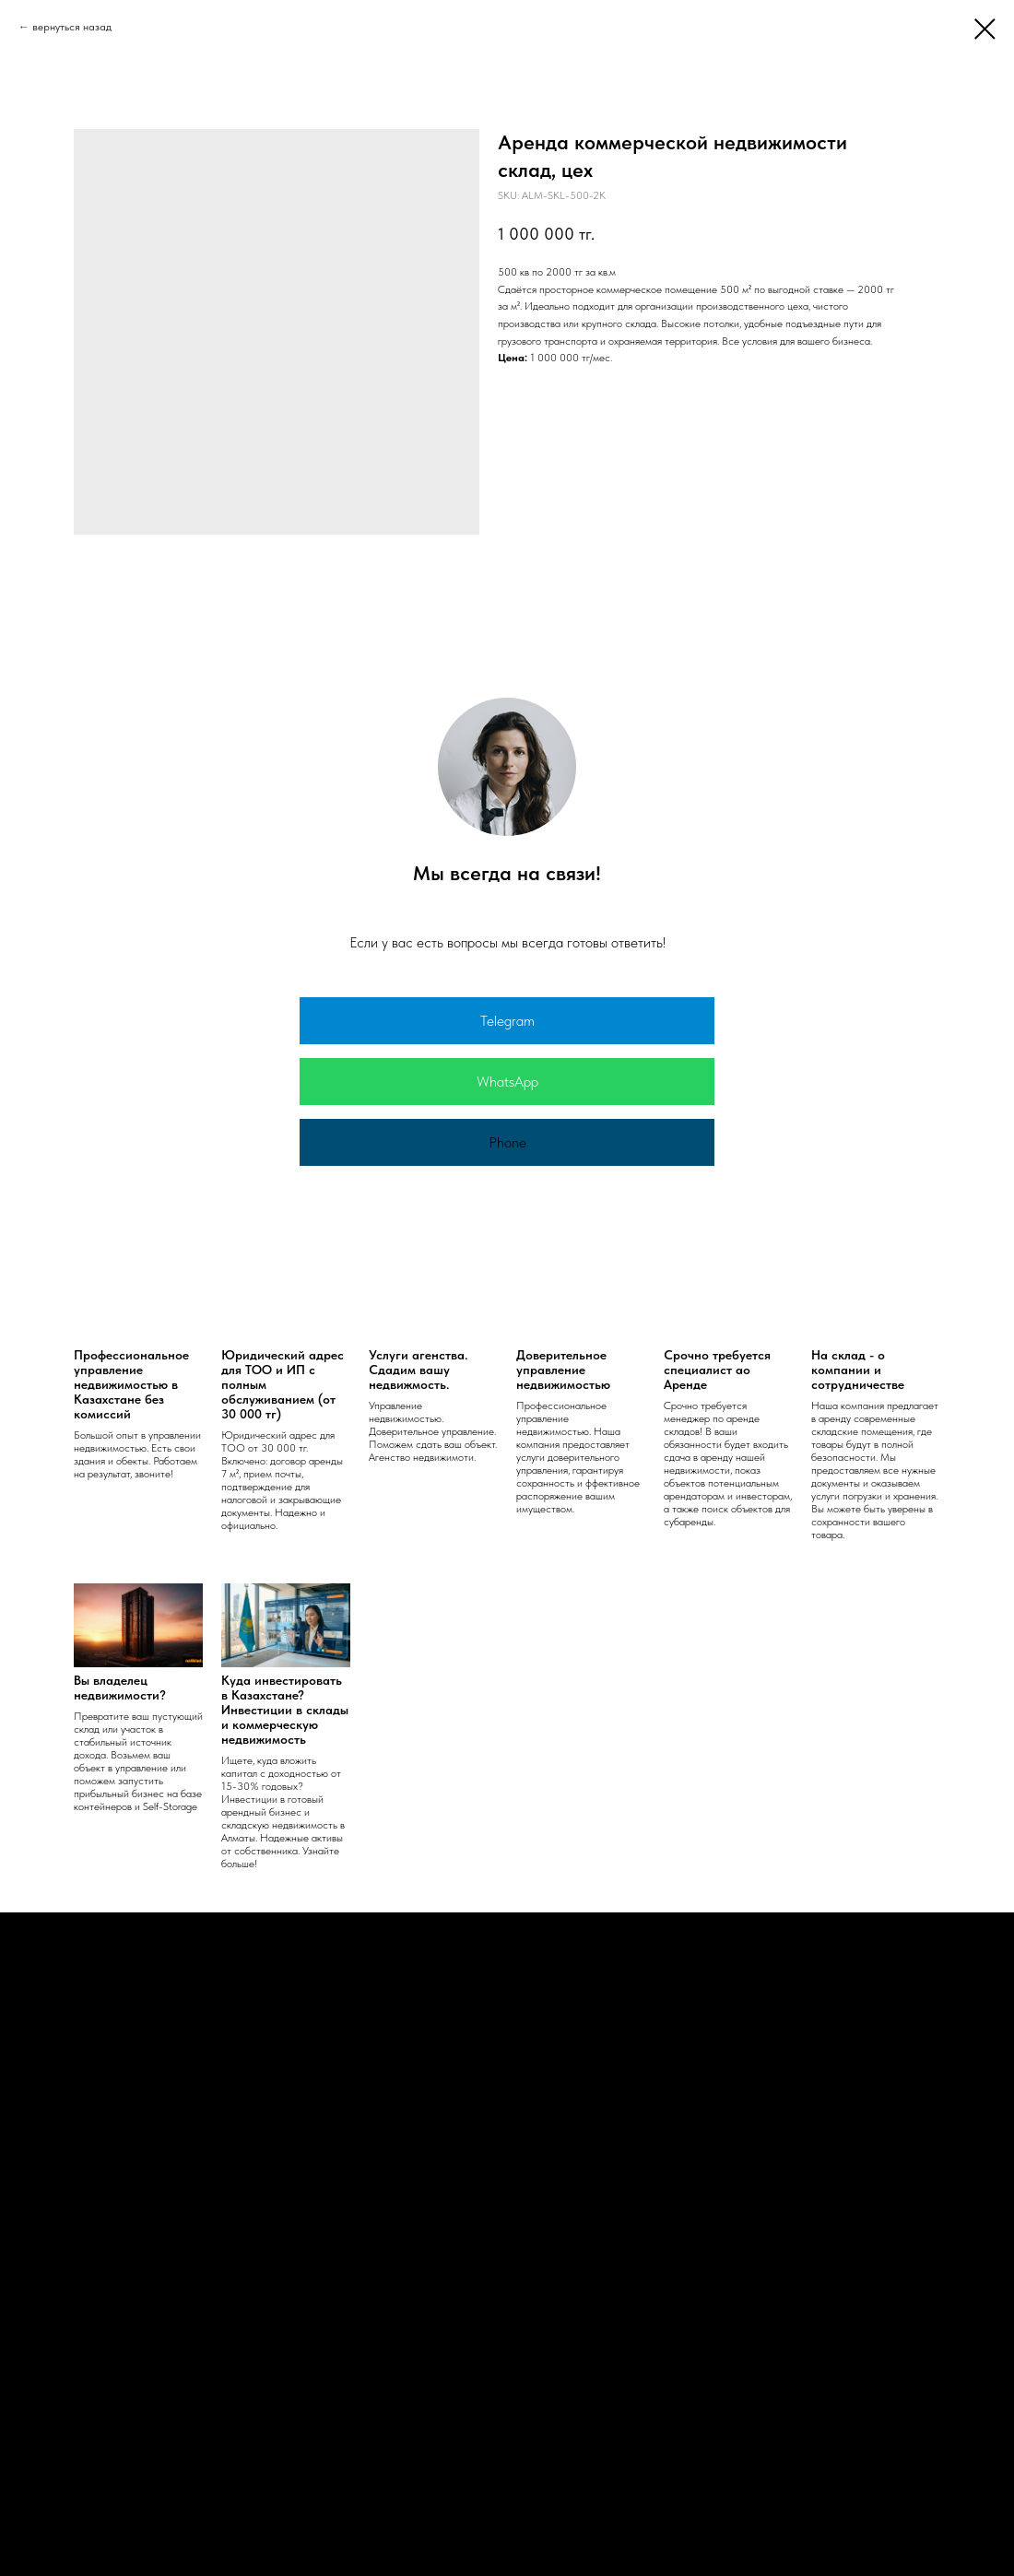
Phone (507, 1142)
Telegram (507, 1020)
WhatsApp (507, 1081)
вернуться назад (72, 26)
